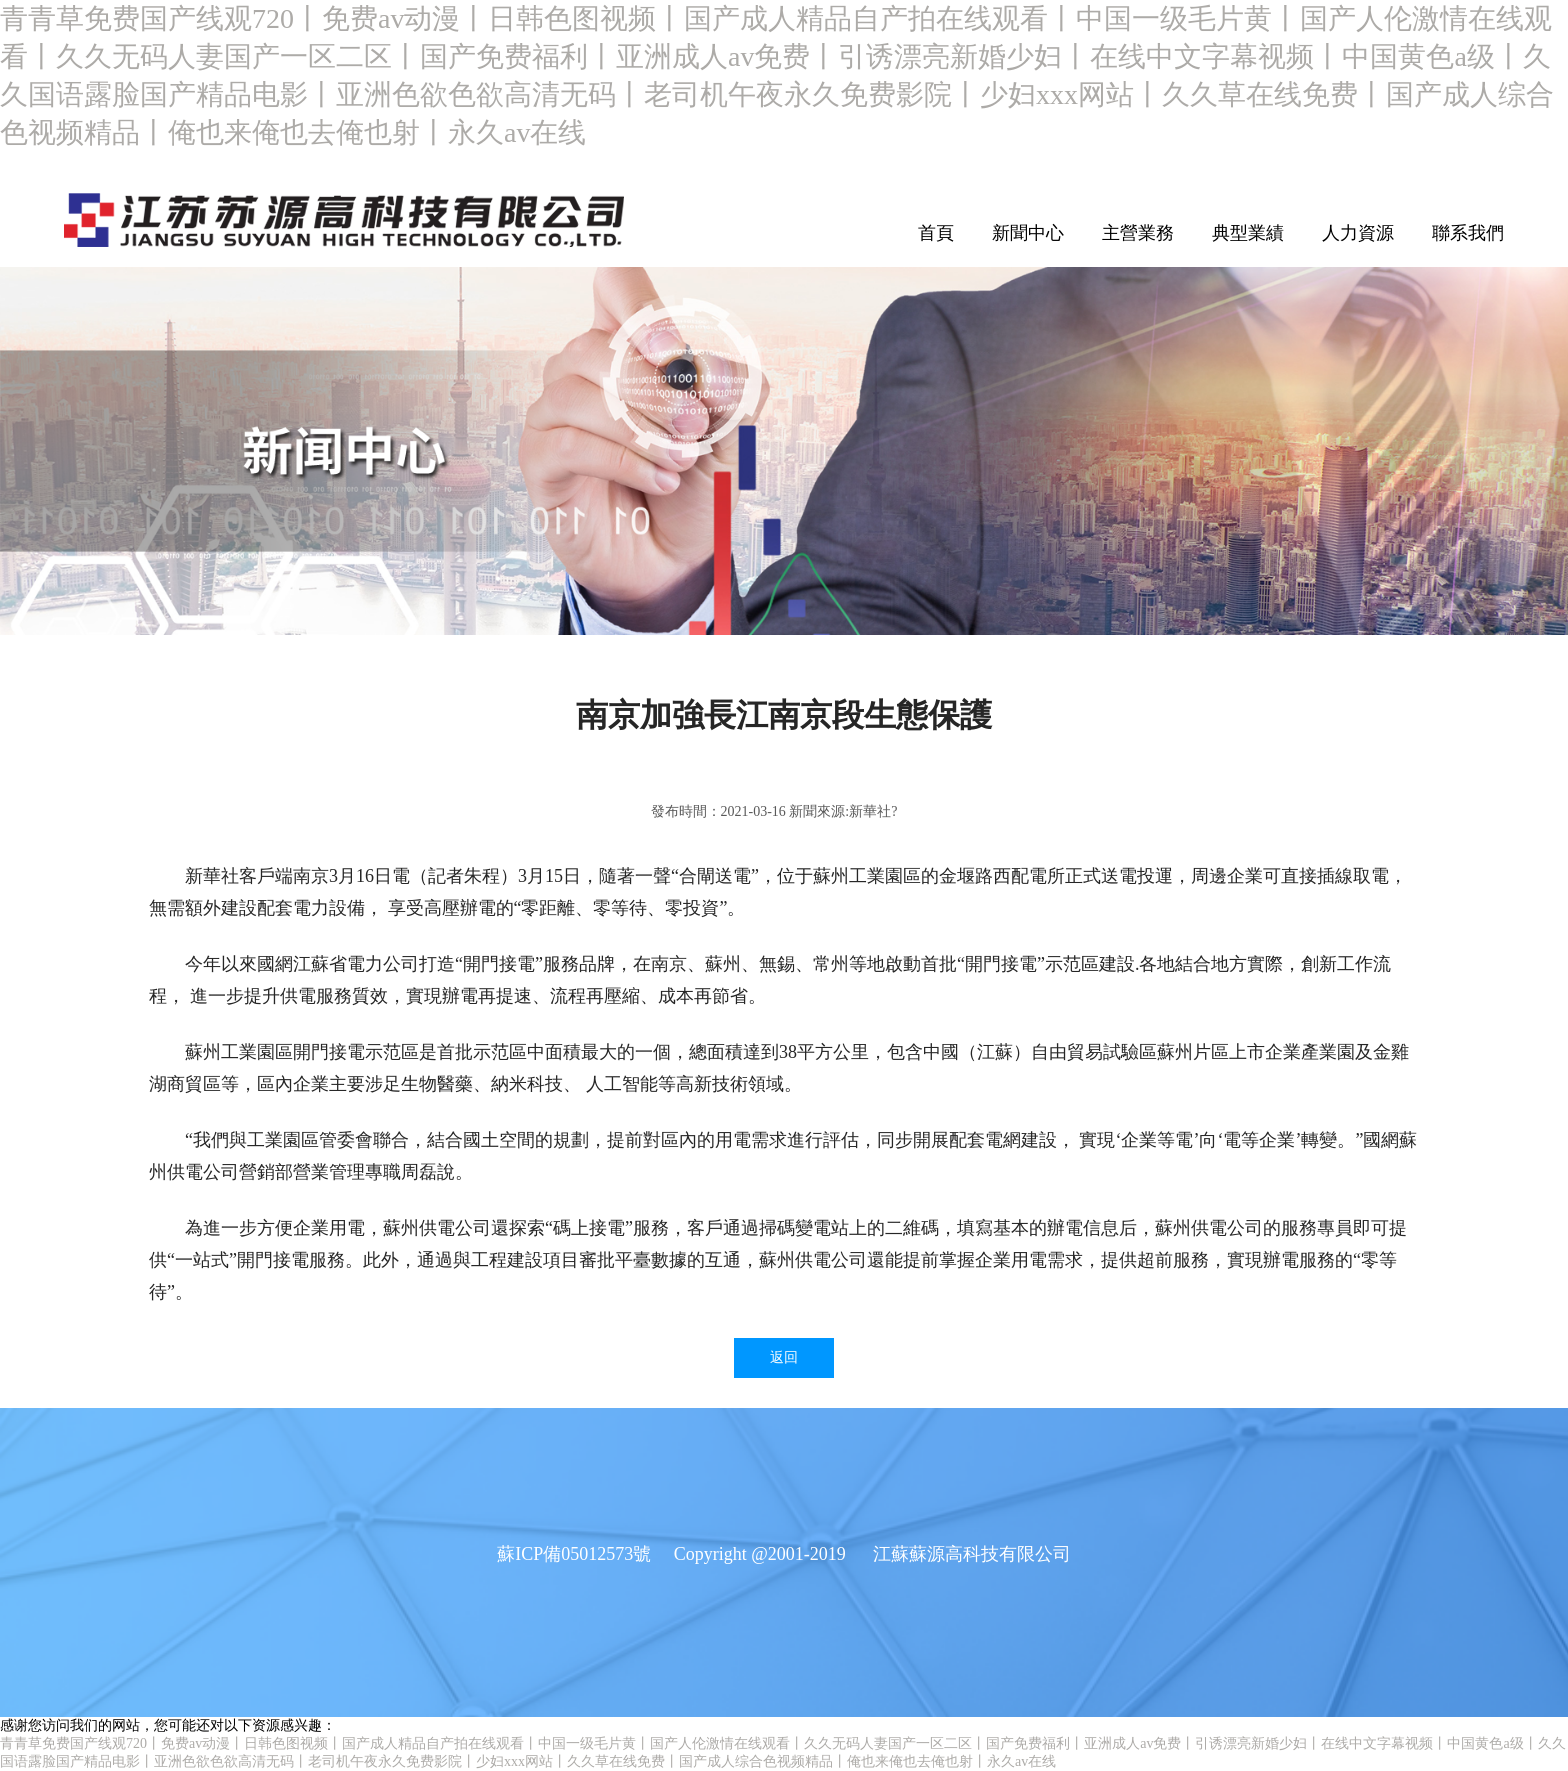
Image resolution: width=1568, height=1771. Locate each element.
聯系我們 (1468, 233)
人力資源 (1358, 233)
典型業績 (1248, 233)
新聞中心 (1028, 233)
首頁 (936, 233)
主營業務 (1138, 233)
